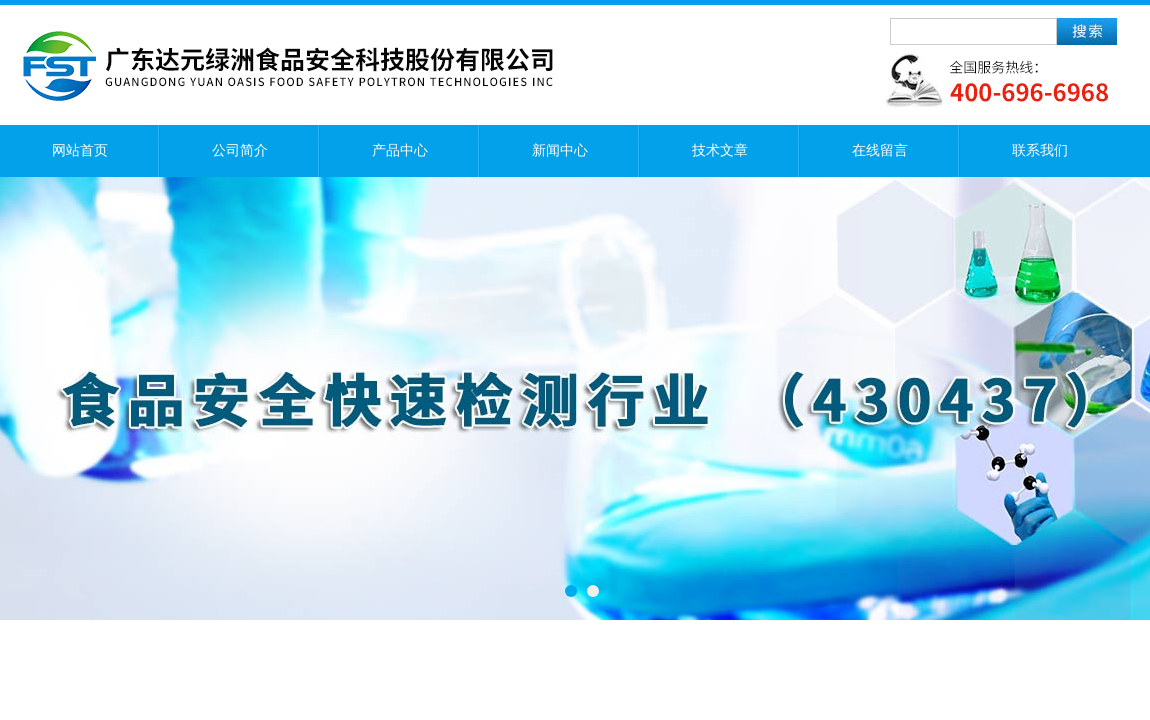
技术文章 (720, 150)
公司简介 (240, 150)
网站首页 (80, 150)
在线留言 (880, 150)
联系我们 (1040, 150)
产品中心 (400, 150)
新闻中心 (560, 150)
